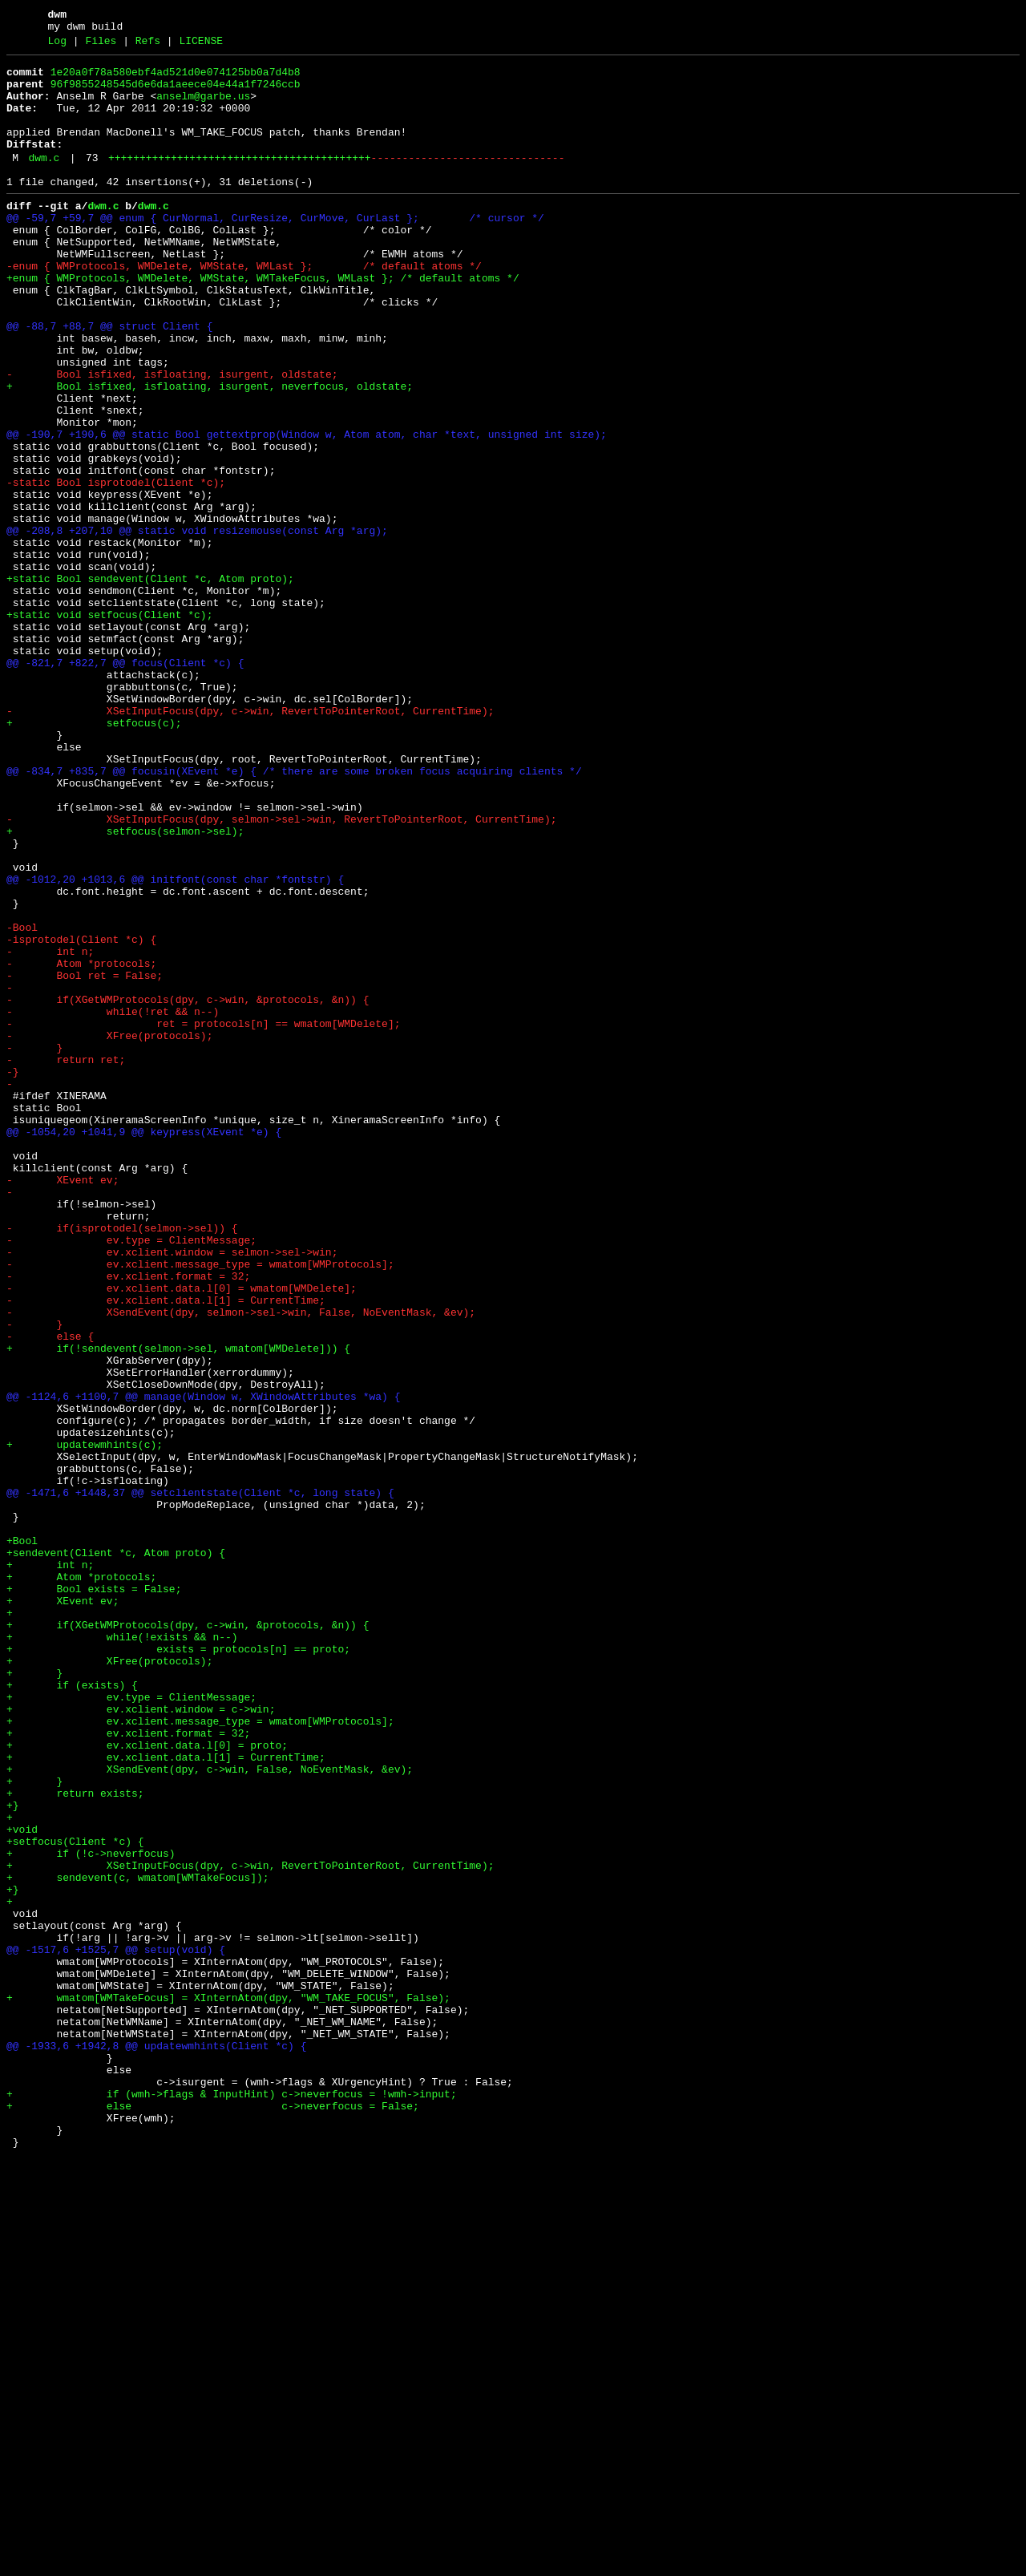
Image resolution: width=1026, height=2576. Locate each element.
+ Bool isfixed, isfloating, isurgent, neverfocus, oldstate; (209, 451)
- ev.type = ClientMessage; (131, 1476)
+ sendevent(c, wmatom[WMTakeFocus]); (137, 2241)
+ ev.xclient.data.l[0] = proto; (147, 2082)
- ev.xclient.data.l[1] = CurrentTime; (165, 1548)
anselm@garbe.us (203, 108)
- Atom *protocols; (81, 1144)
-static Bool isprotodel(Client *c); (115, 567)
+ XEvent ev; (62, 1909)
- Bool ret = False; (84, 1158)
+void (22, 2183)
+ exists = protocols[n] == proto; (178, 1966)
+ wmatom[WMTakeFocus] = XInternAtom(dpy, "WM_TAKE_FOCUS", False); (228, 2385)
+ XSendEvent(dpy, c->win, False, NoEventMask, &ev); (209, 2111)
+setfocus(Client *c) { (75, 2197)
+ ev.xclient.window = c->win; (140, 2039)
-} (12, 1274)
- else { (50, 1591)
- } (34, 1245)
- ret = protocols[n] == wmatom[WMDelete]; (203, 1216)
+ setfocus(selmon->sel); (125, 985)
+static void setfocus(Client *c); (109, 725)
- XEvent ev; (62, 1404)
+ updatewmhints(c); (84, 1721)
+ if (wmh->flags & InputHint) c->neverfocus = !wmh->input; (231, 2500)
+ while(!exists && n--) (122, 1952)
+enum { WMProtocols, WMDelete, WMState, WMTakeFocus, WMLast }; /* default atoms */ (262, 321)
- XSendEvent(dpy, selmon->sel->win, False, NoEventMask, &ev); (240, 1562)
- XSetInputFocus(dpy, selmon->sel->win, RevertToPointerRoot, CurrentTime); (281, 971)
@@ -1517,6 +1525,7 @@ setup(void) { (115, 2327)
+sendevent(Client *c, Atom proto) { (115, 1851)
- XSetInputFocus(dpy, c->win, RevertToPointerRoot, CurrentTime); (250, 841)
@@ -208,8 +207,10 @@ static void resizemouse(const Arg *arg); (197, 624)
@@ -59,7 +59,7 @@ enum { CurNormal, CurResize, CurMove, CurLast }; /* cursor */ (275, 249)
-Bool (22, 1101)
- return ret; (65, 1259)
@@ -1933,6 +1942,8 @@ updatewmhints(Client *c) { (156, 2443)
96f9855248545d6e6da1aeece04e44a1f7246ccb (175, 94)
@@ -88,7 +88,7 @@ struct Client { (109, 379)
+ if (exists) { (72, 2010)
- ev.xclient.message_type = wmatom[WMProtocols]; (200, 1505)
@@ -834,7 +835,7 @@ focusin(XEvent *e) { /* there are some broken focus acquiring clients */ (294, 913)
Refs (147, 45)
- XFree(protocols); (109, 1230)
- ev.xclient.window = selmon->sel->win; (171, 1490)
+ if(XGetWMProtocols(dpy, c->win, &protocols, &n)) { (187, 1938)
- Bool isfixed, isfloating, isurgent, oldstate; (171, 437)
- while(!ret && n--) (112, 1202)
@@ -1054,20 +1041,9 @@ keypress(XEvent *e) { (143, 1346)
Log (57, 45)
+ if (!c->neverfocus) (91, 2212)
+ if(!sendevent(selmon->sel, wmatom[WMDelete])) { (178, 1606)
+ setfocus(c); (93, 855)
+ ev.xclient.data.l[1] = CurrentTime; (165, 2096)
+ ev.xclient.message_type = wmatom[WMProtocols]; (200, 2053)
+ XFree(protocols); (109, 1981)
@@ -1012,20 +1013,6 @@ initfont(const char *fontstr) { (175, 1043)
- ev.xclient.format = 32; (128, 1519)
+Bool (22, 1837)
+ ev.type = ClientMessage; (131, 2024)
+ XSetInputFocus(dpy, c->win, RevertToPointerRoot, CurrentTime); (250, 2226)
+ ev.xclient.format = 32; (128, 2067)
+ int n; (50, 1865)
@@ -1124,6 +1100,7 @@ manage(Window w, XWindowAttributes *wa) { (203, 1663)
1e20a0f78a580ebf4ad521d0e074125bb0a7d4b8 (175, 79)
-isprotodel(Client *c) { (81, 1115)
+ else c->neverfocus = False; (212, 2515)
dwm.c (43, 182)
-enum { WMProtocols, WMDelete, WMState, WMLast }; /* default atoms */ (244, 307)
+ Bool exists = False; (93, 1894)
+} (12, 2154)
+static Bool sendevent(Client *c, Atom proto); (150, 682)
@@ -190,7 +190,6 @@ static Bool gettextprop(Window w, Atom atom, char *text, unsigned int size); (306, 509)
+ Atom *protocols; (81, 1880)
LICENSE (201, 45)
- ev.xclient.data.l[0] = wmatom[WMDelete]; (181, 1534)
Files (100, 45)
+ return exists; (75, 2140)
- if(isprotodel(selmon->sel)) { (122, 1461)
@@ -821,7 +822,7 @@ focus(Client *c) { (125, 783)
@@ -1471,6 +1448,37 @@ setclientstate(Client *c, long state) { (200, 1779)
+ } (34, 1995)
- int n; (50, 1129)
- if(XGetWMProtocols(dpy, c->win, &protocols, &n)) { (187, 1187)
